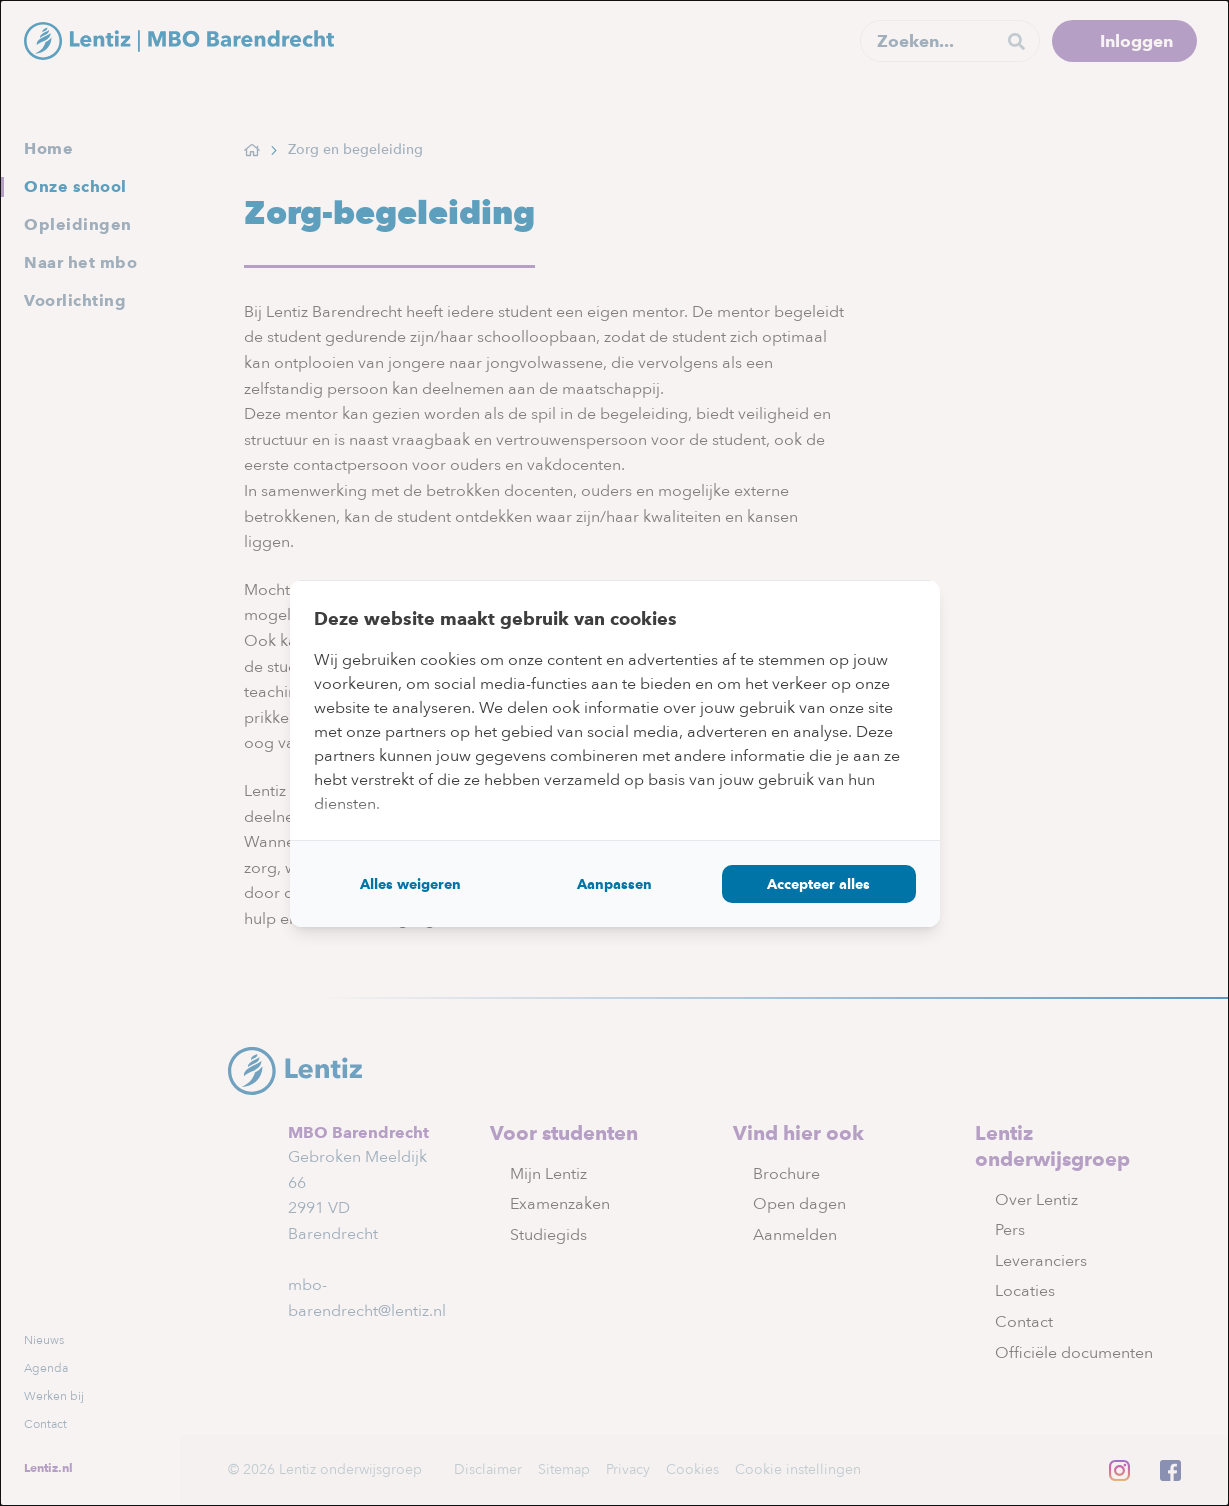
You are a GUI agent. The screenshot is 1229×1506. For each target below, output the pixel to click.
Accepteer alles (818, 884)
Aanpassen (614, 884)
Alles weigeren (410, 884)
